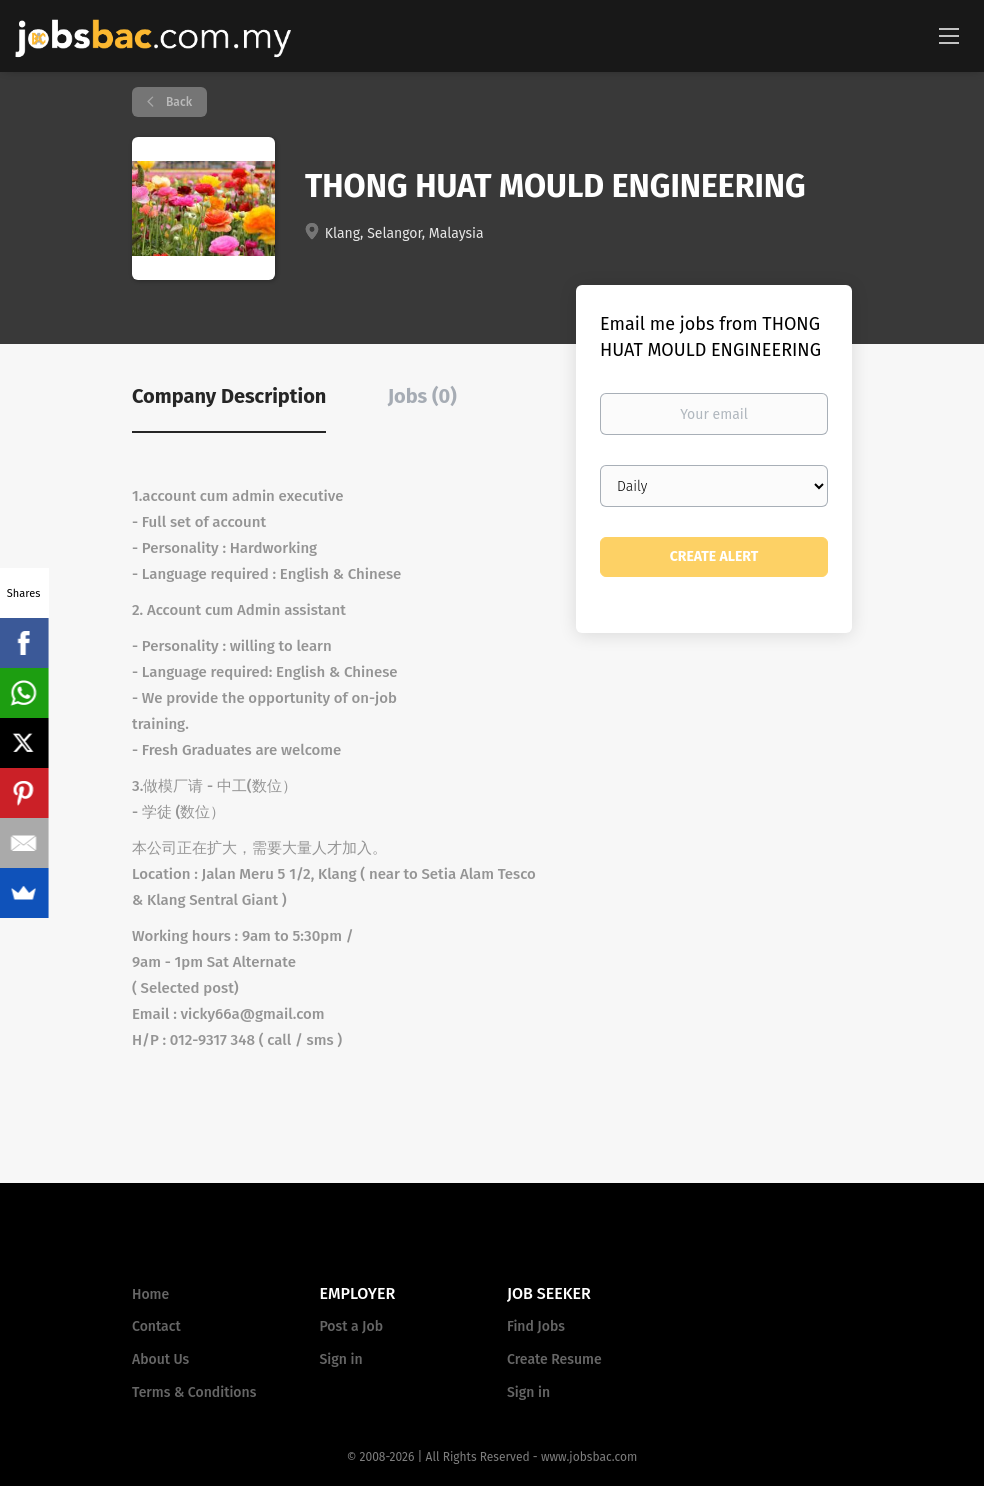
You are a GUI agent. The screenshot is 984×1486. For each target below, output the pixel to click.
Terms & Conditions (194, 1392)
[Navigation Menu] (949, 35)
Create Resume (554, 1359)
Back (177, 102)
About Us (160, 1359)
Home (150, 1294)
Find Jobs (536, 1326)
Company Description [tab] (229, 396)
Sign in (341, 1359)
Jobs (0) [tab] (422, 396)
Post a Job (351, 1326)
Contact (156, 1326)
